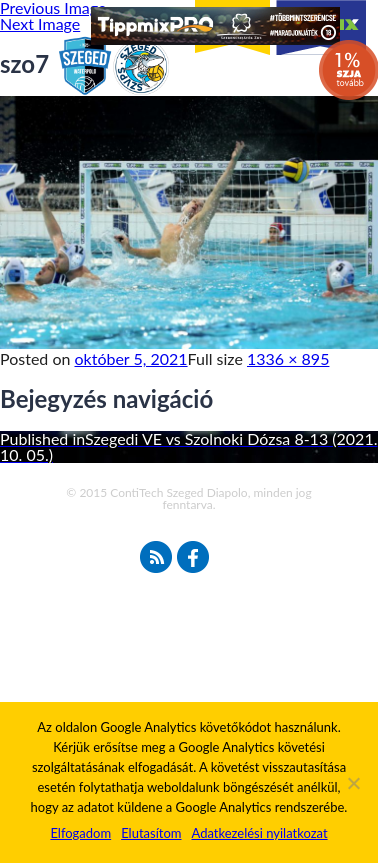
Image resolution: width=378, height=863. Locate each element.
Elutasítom (151, 833)
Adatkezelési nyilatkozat (259, 833)
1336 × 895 (288, 358)
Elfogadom (80, 833)
